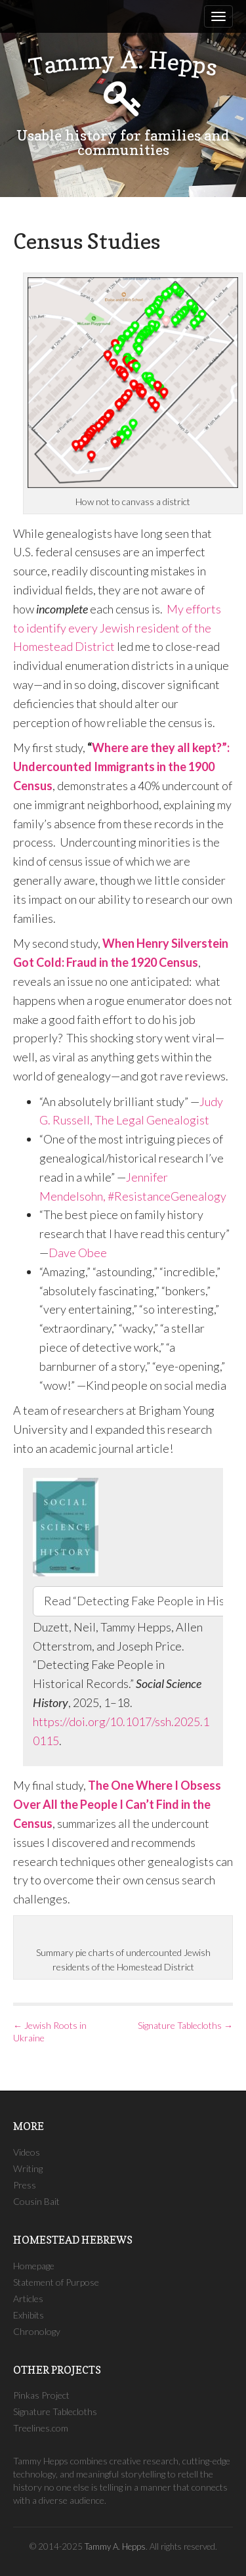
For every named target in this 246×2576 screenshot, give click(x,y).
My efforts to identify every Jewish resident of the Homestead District (117, 628)
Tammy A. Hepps (115, 2546)
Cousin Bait (36, 2201)
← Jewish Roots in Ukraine (50, 2032)
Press (24, 2184)
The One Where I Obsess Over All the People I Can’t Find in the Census (117, 1804)
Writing (28, 2168)
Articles (28, 2298)
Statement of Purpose (56, 2282)
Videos (26, 2152)
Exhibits (28, 2315)
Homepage (33, 2265)
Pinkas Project (41, 2395)
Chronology (36, 2331)
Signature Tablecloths (55, 2411)
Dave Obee (78, 1252)
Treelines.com (40, 2427)
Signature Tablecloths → (185, 2025)
